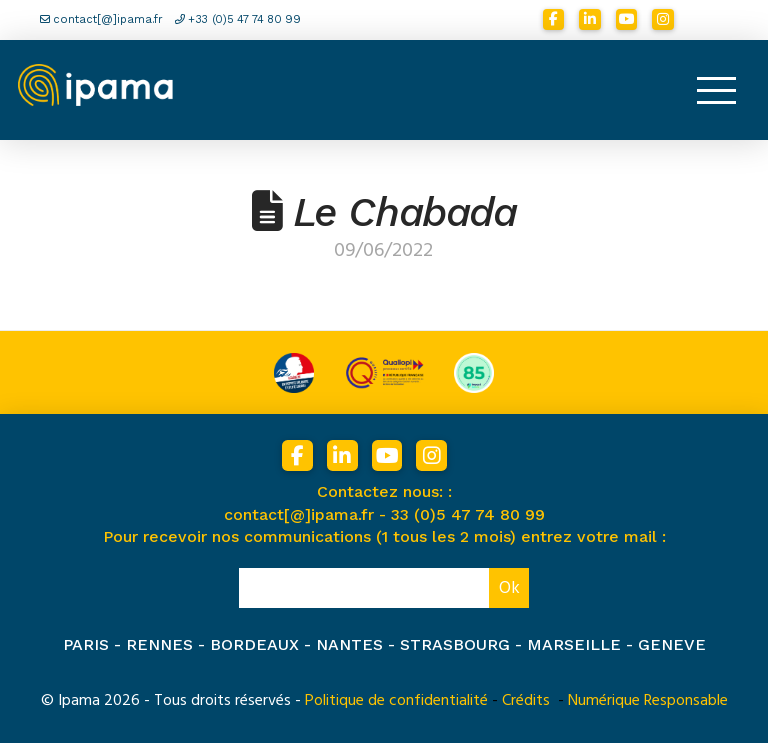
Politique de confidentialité (396, 700)
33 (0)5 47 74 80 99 (468, 514)
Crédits (526, 700)
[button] (716, 90)
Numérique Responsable (648, 700)
